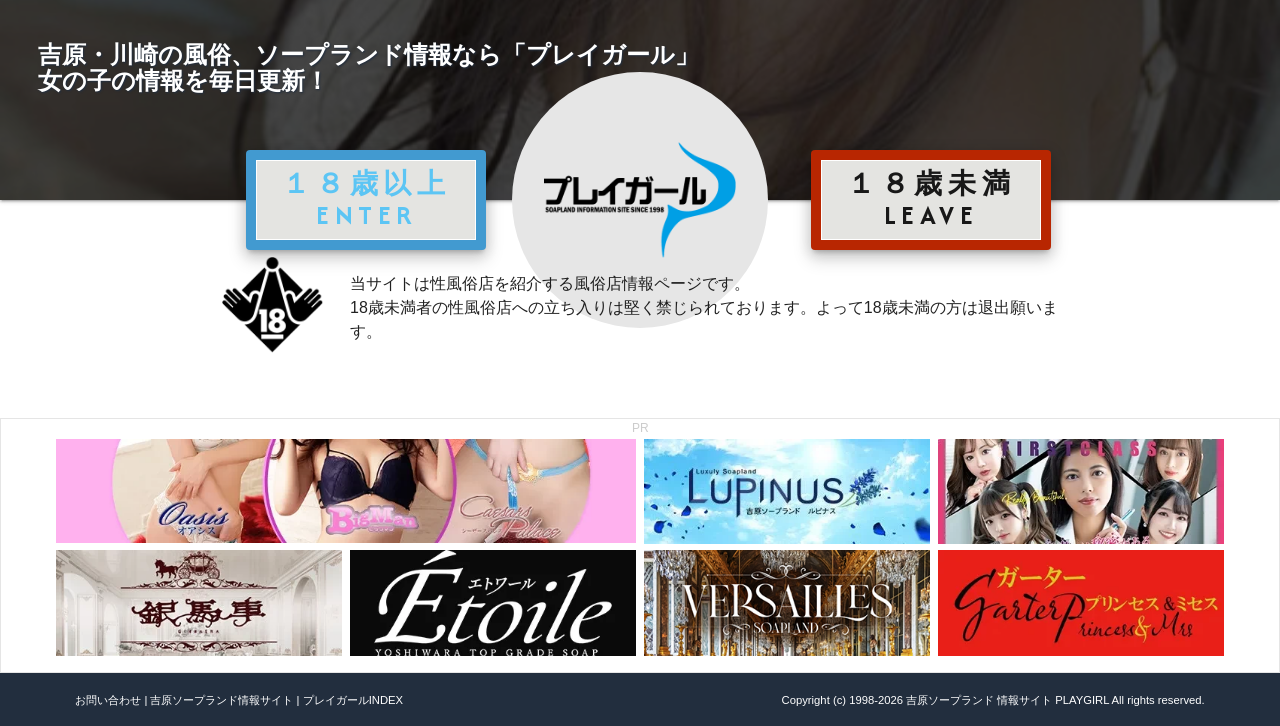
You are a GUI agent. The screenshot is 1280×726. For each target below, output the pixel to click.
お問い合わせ (108, 700)
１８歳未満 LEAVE (931, 199)
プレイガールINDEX (353, 700)
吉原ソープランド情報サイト (221, 700)
